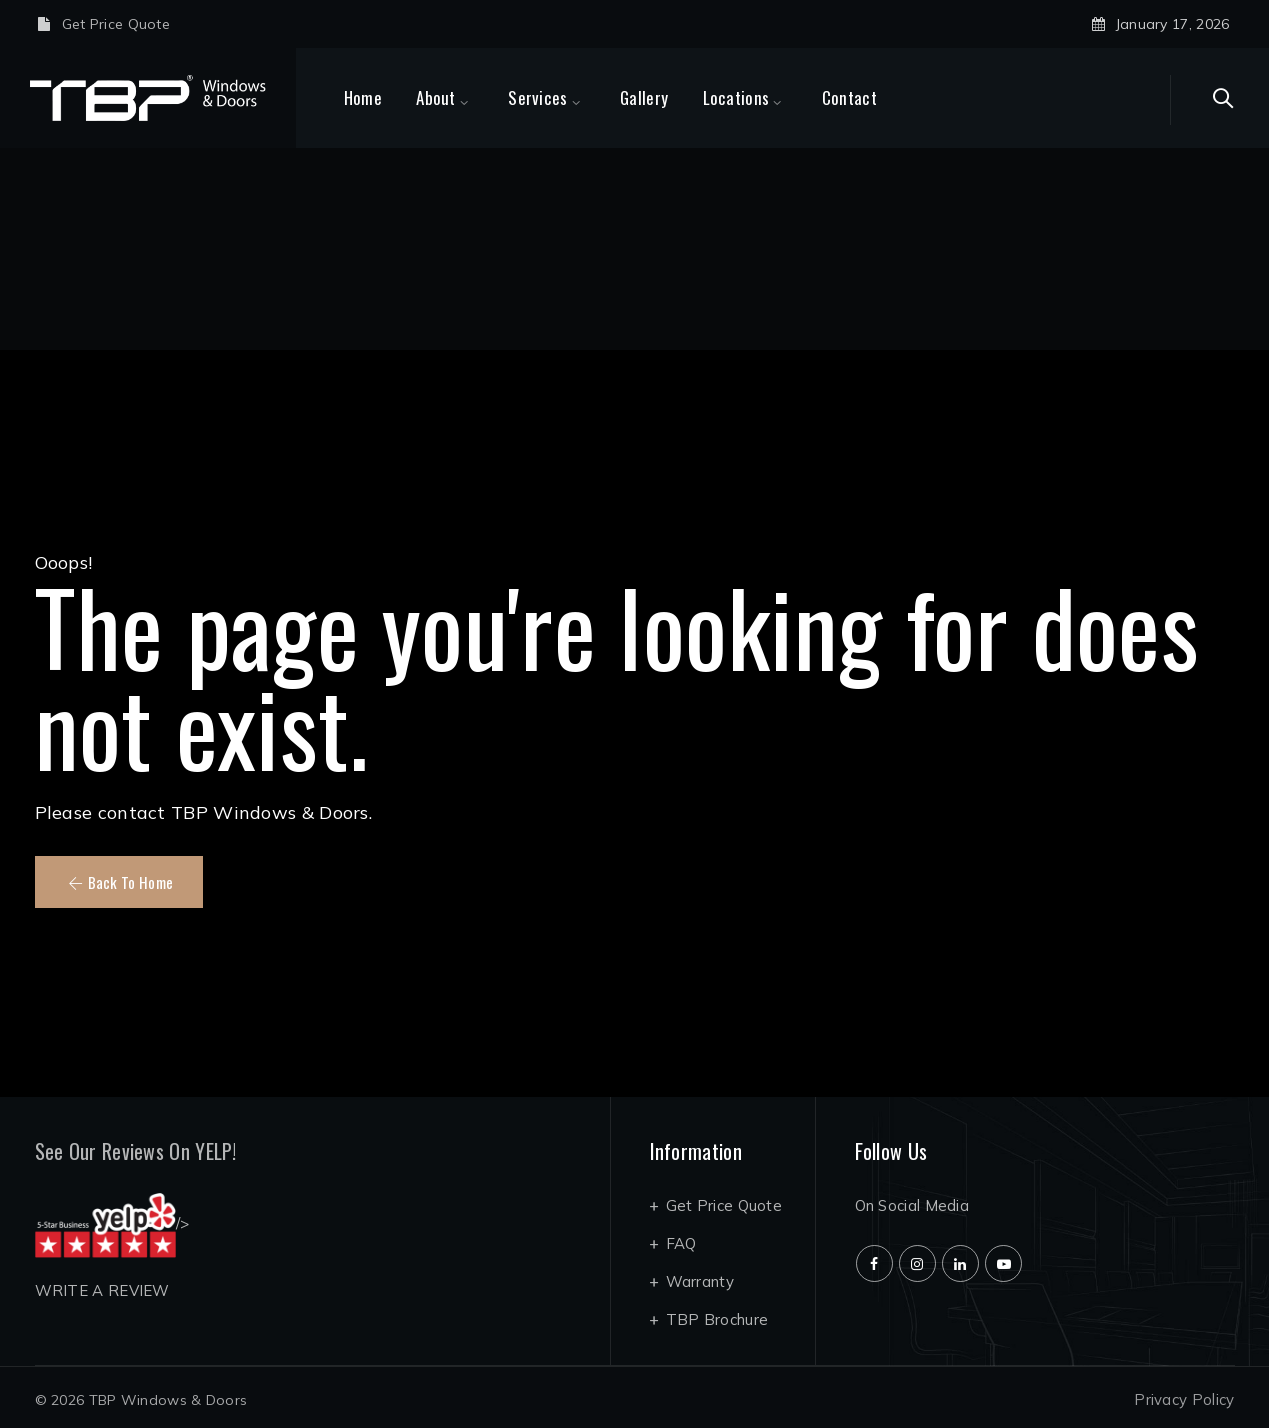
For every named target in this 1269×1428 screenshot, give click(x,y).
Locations (761, 97)
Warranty (700, 1281)
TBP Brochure (717, 1319)
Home (388, 97)
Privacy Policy (1184, 1399)
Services (562, 97)
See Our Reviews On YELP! (136, 1151)
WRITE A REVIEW (102, 1290)
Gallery (669, 97)
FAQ (681, 1243)
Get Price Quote (116, 24)
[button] (119, 882)
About (461, 97)
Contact (874, 97)
